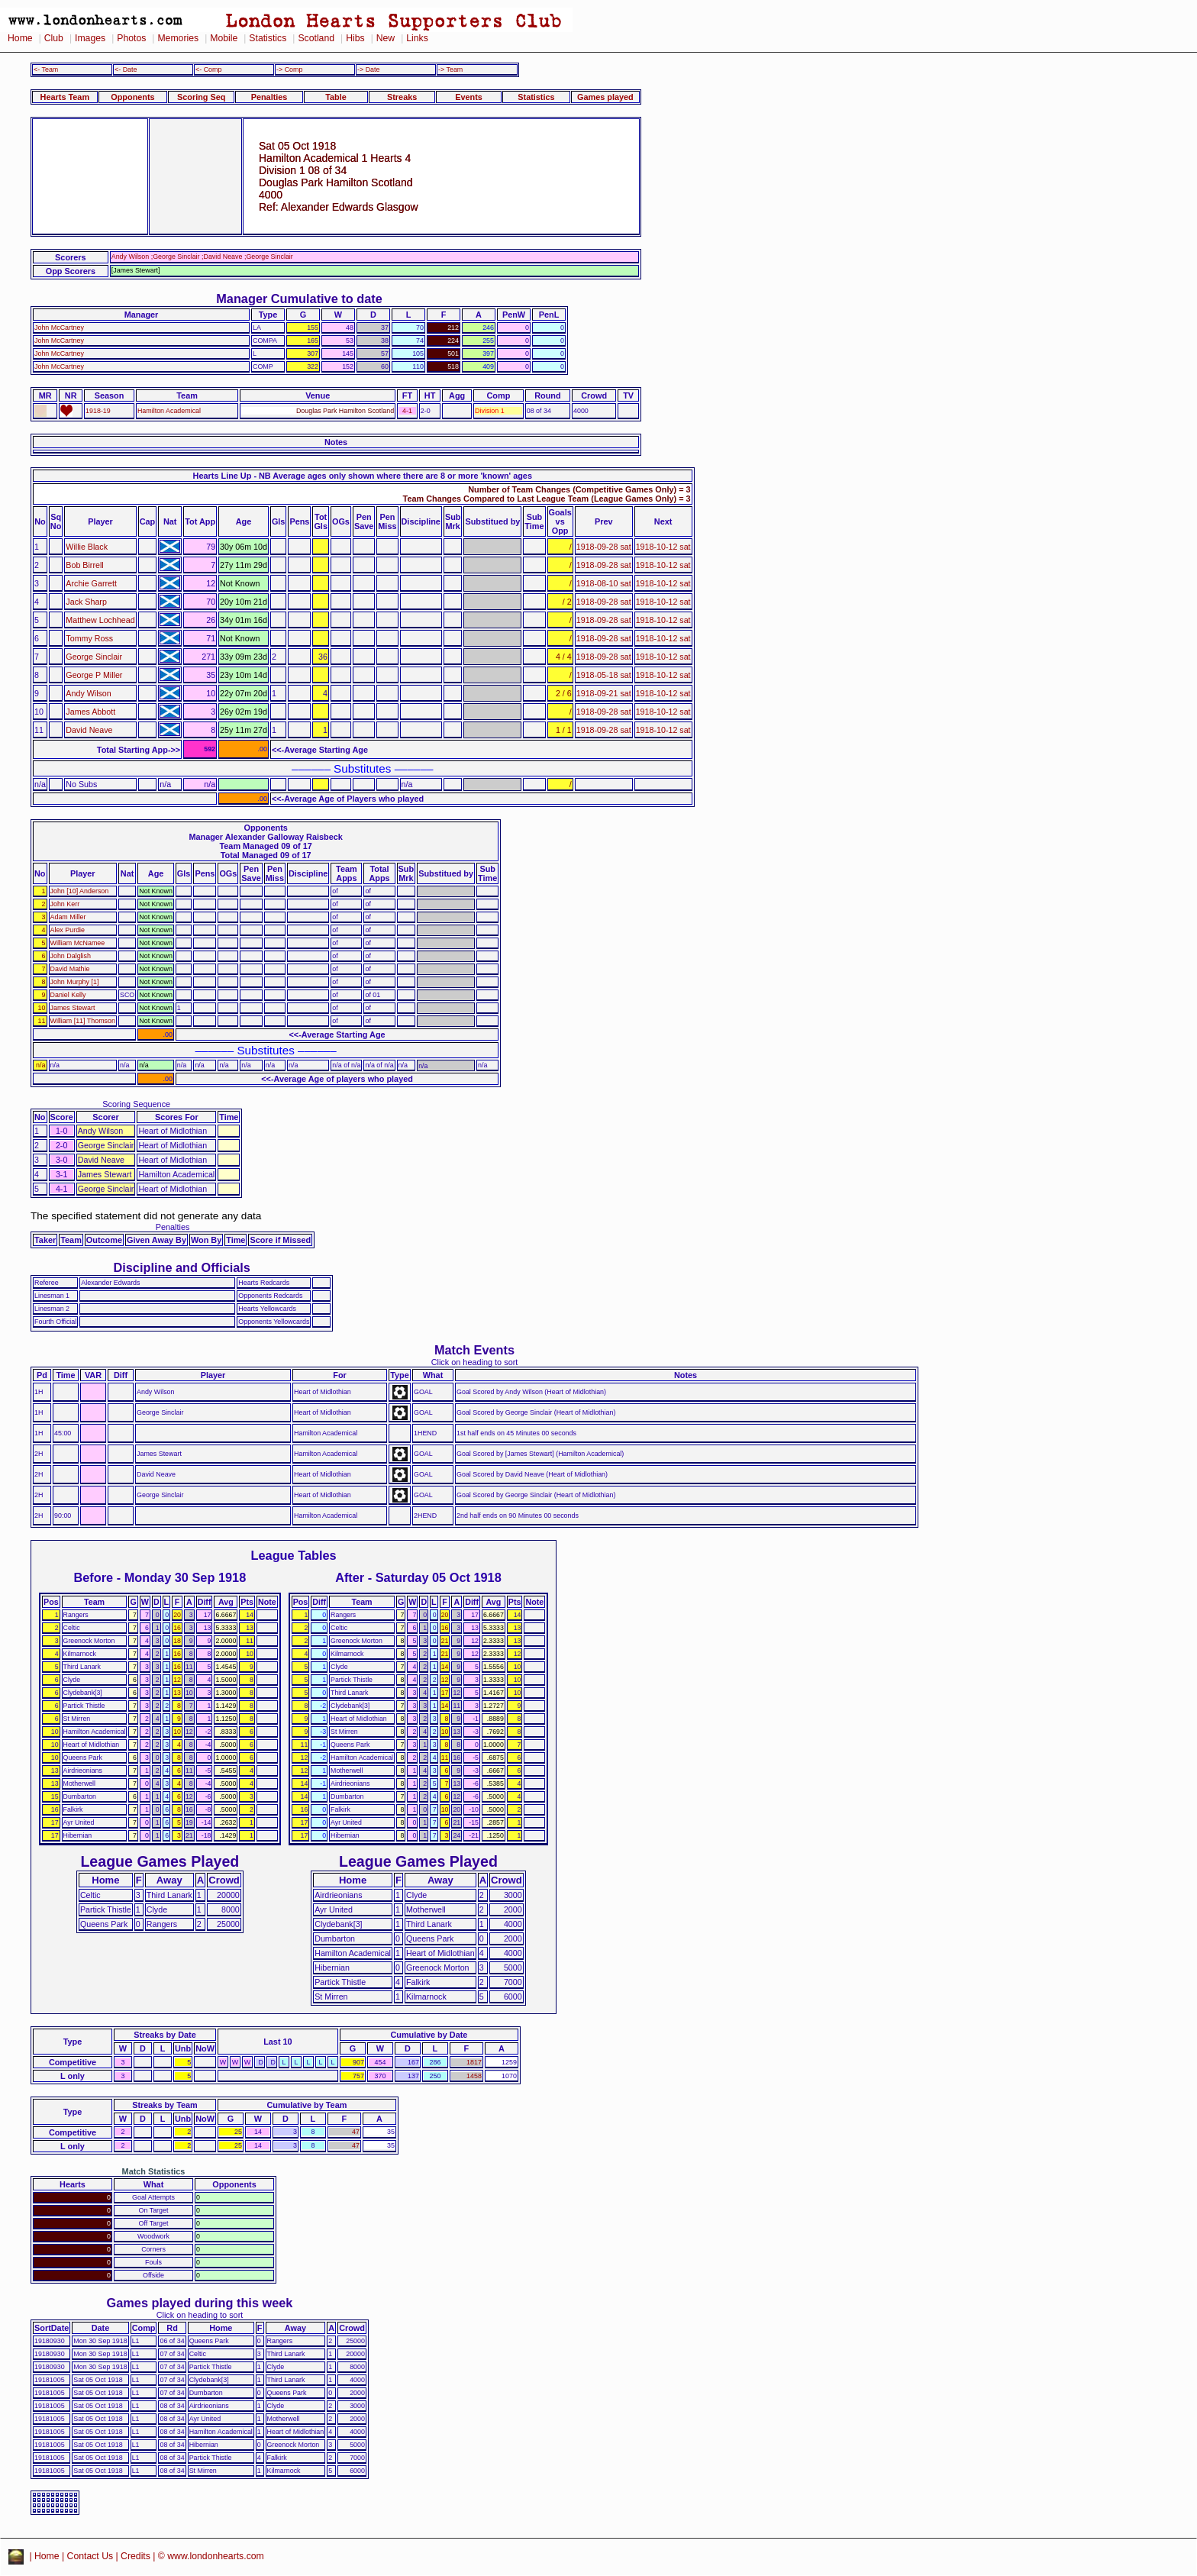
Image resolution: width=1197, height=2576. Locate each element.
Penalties (269, 97)
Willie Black (87, 546)
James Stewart (72, 1008)
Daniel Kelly (68, 995)
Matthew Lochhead (100, 620)
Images (90, 38)
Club (53, 38)
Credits (135, 2556)
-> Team (450, 69)
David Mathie (70, 969)
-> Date (368, 69)
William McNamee (77, 943)
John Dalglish (70, 956)
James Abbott (90, 711)
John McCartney (59, 327)
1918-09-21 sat (603, 693)
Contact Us (90, 2556)
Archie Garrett (91, 583)
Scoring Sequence (136, 1104)
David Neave (89, 729)
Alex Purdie (68, 930)
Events (468, 97)
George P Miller (94, 675)
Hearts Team (64, 97)
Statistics (267, 38)
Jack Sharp (86, 601)
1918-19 (98, 411)
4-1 (407, 411)
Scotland (316, 38)
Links (417, 38)
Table (336, 97)
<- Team (46, 69)
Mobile (223, 38)
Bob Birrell (84, 565)
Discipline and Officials (181, 1267)
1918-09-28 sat (603, 546)
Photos (131, 38)
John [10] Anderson (79, 891)
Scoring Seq (201, 97)
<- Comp (208, 69)
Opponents (132, 97)
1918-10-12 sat (663, 546)
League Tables (294, 1555)
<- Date (126, 69)
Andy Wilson (88, 693)
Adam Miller (68, 917)
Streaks (402, 97)
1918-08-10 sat (603, 583)
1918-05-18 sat (603, 675)
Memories (177, 38)
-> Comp (289, 69)
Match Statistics (154, 2171)
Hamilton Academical (169, 411)
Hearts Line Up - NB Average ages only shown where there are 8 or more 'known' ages (362, 475)
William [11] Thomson (82, 1021)
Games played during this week (200, 2303)
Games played (605, 97)
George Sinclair (94, 656)
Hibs (355, 38)
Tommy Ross (89, 638)
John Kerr (65, 904)
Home (20, 38)
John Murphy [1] (74, 982)
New (385, 38)
